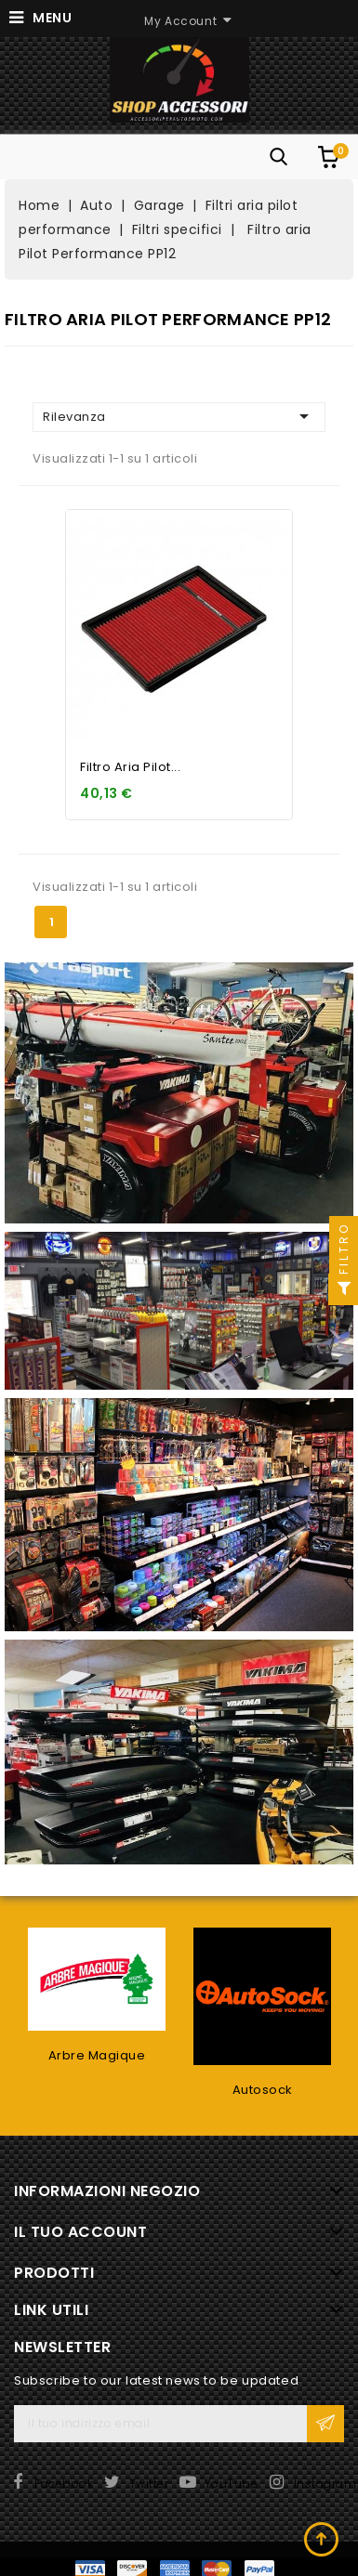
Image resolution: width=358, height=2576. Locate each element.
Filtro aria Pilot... (130, 767)
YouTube (232, 2483)
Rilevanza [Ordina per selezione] (179, 416)
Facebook (63, 2483)
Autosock (262, 2090)
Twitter (149, 2483)
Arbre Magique (97, 2055)
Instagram (325, 2483)
